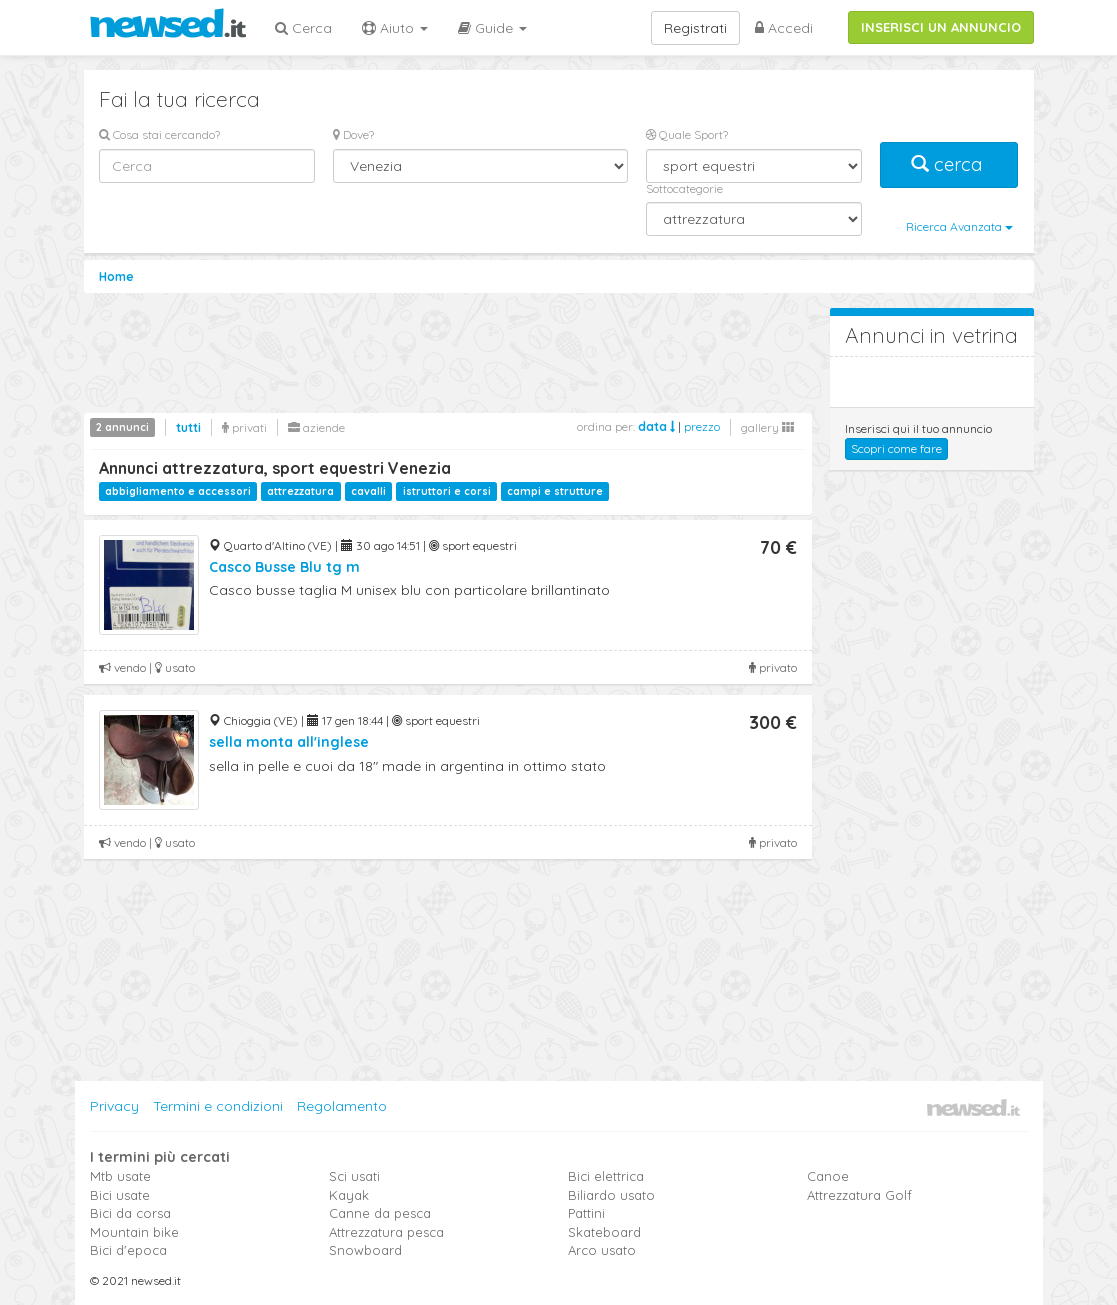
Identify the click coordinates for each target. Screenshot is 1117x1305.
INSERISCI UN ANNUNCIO (941, 27)
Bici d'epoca (128, 1250)
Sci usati (354, 1176)
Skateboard (604, 1232)
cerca (949, 164)
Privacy (114, 1106)
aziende (316, 427)
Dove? (353, 134)
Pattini (586, 1213)
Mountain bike (134, 1232)
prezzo (702, 426)
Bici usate (120, 1195)
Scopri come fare (896, 448)
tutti (188, 427)
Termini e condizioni (218, 1106)
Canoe (828, 1176)
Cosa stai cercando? (159, 134)
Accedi (784, 28)
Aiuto (395, 28)
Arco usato (602, 1250)
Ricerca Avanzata (959, 226)
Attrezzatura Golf (859, 1195)
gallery (767, 427)
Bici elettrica (606, 1176)
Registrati (695, 28)
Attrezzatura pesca (386, 1232)
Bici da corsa (130, 1213)
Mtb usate (120, 1176)
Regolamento (342, 1106)
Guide (492, 28)
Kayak (349, 1195)
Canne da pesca (380, 1213)
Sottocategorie (684, 188)
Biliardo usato (611, 1195)
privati (244, 427)
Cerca (303, 28)
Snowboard (365, 1250)
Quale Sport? (687, 134)
